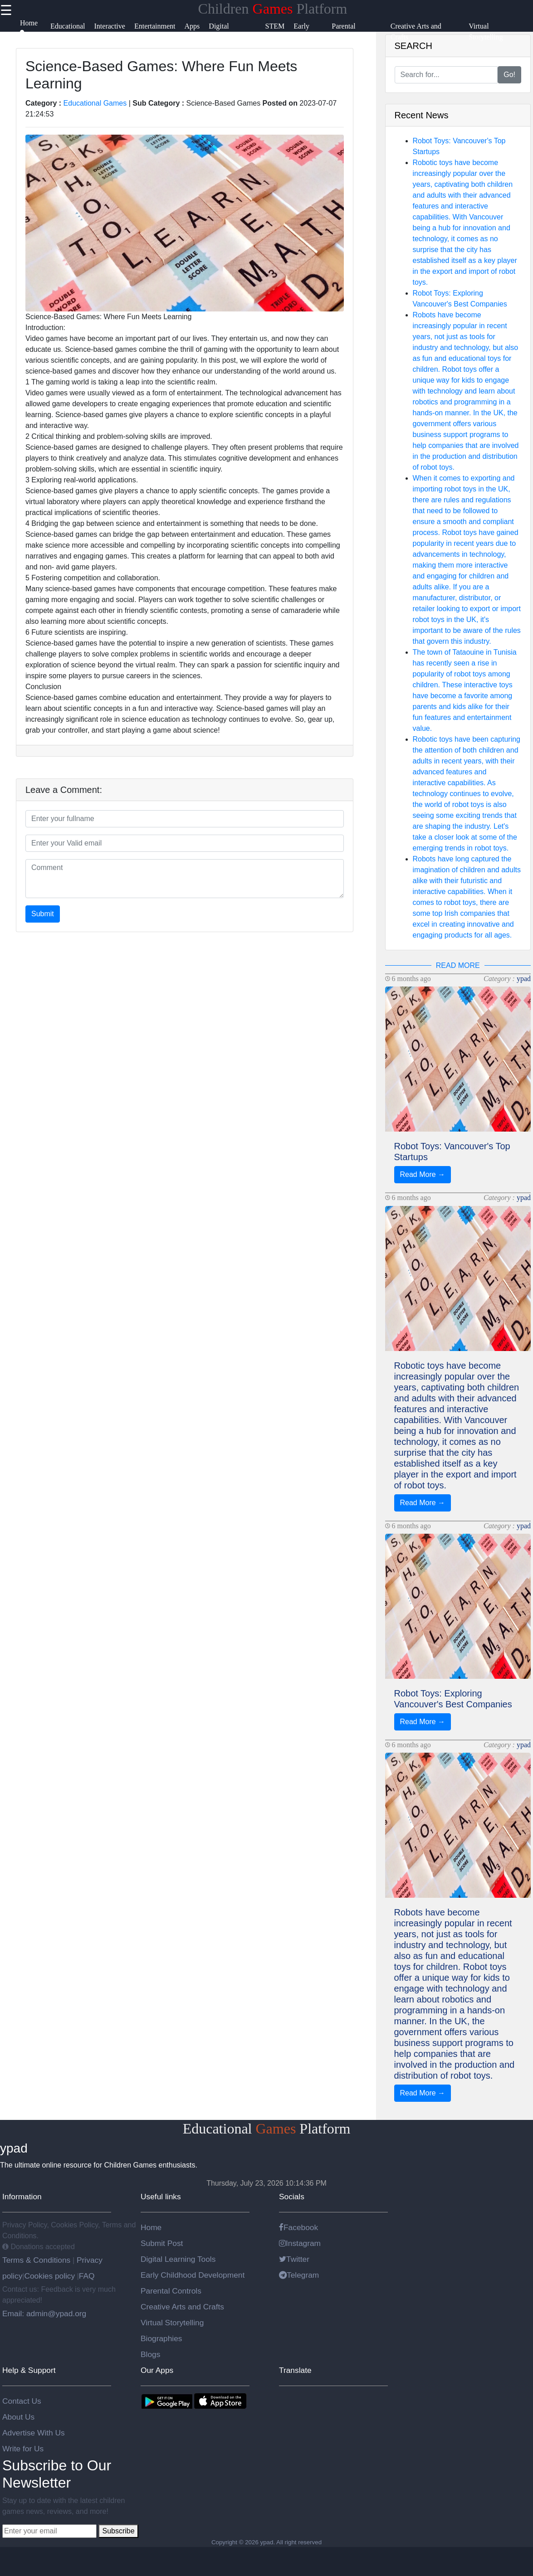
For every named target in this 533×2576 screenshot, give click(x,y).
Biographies (161, 2338)
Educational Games (95, 103)
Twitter (294, 2259)
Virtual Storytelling (172, 2322)
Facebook (298, 2227)
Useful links (161, 2196)
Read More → (422, 1174)
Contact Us (21, 2401)
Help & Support (29, 2370)
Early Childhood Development (192, 2275)
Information (22, 2196)
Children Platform (272, 8)
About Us (18, 2416)
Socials (291, 2196)
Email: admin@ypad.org (44, 2313)
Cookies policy (49, 2275)
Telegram (299, 2275)
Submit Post (162, 2243)
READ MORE (458, 965)
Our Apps (157, 2370)
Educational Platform (267, 2128)
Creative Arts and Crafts (182, 2306)
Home (151, 2227)
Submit (42, 914)
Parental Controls (171, 2290)
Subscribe (118, 2531)
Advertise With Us (33, 2432)
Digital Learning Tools (178, 2259)
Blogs (150, 2354)
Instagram (300, 2243)
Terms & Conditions (37, 2260)
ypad (524, 978)
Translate (295, 2370)
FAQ (87, 2275)
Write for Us (23, 2448)
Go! (509, 74)
